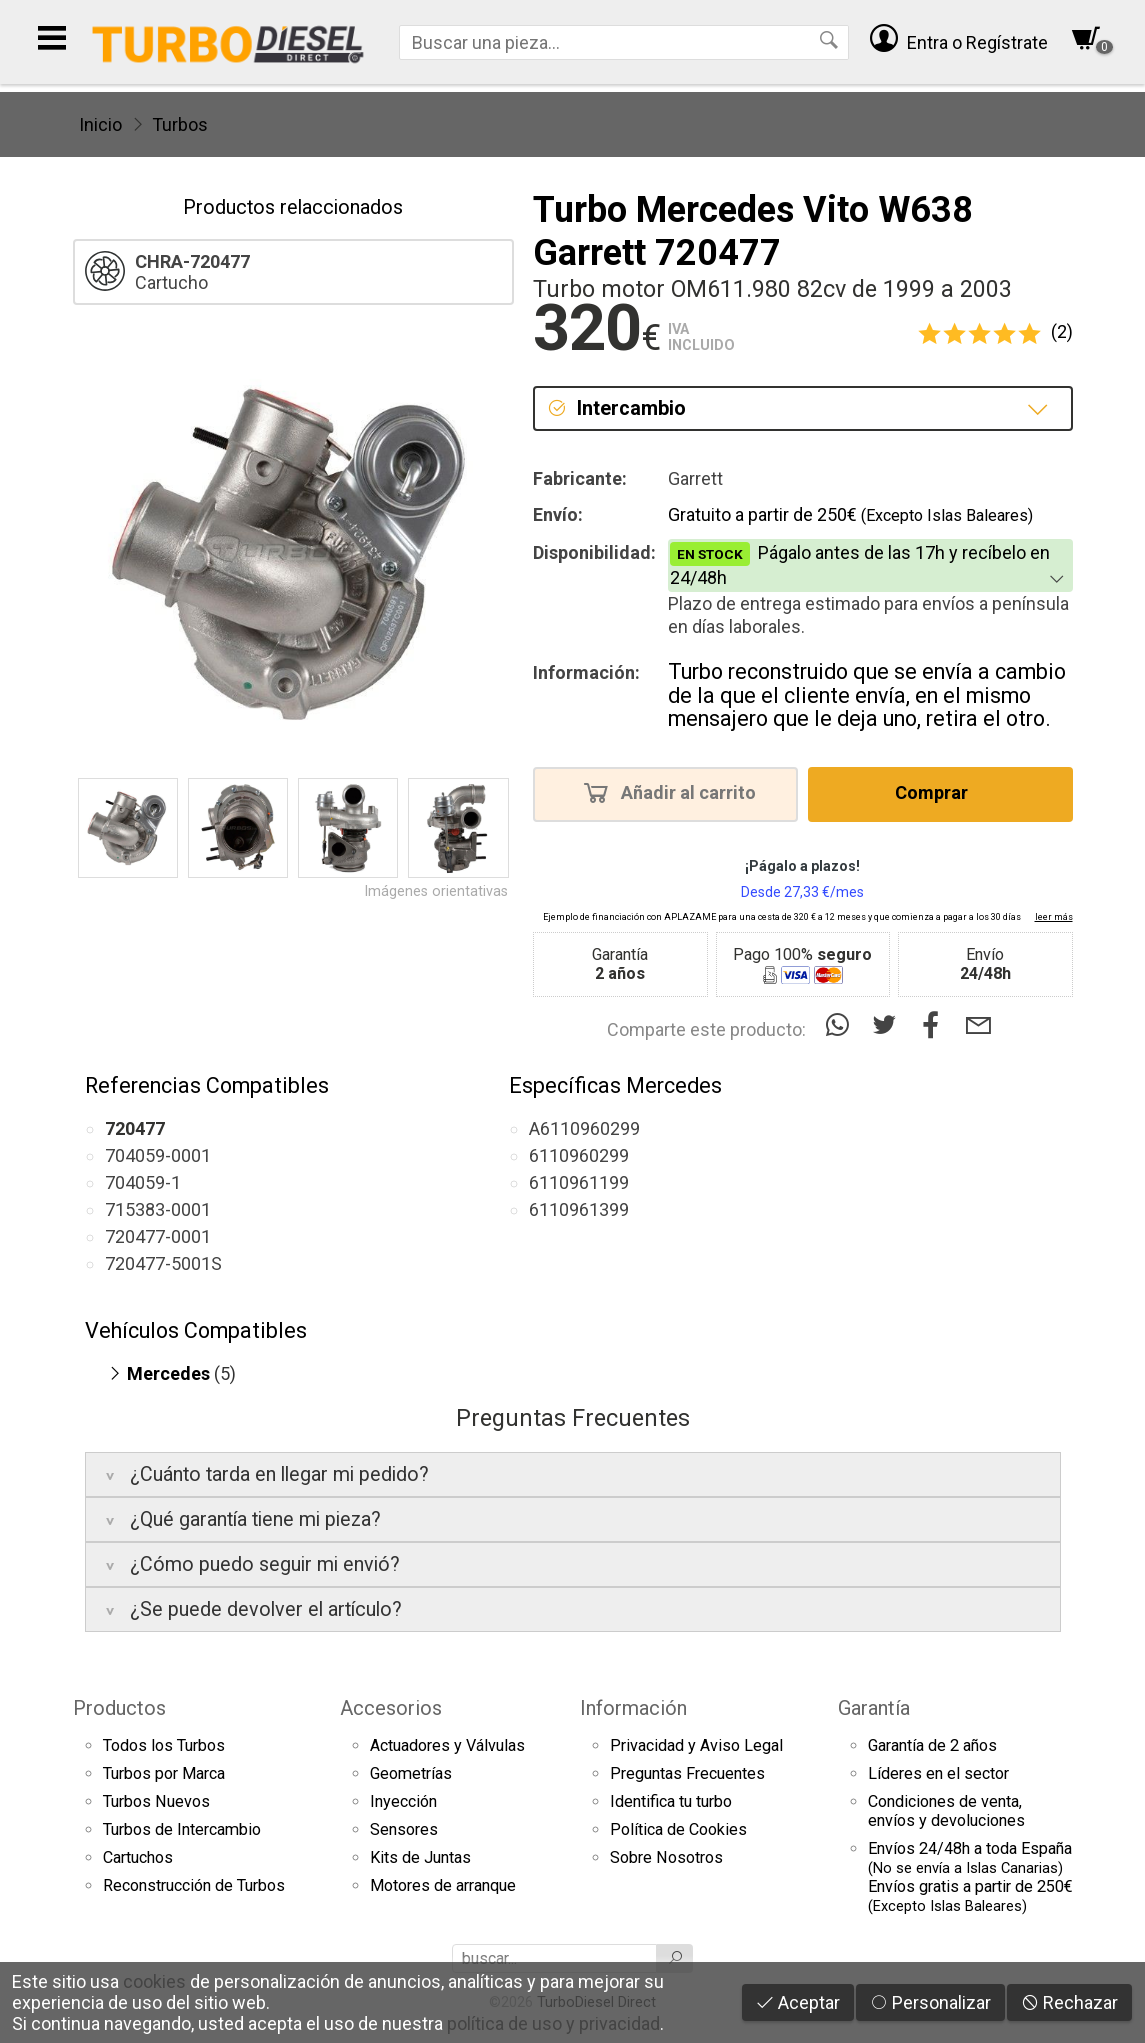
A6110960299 (584, 1128)
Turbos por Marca (164, 1773)
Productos (119, 1708)
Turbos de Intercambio (182, 1829)
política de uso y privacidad (553, 2023)
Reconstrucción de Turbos (194, 1885)
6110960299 (579, 1155)
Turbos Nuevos (156, 1801)
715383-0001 (158, 1209)
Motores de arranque (443, 1885)
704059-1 (143, 1182)
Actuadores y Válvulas (447, 1745)
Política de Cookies (678, 1829)
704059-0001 (158, 1155)
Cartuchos (138, 1857)
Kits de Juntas (420, 1857)
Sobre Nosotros (666, 1857)
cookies (154, 1981)
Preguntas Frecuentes (687, 1773)
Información (633, 1708)
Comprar (937, 792)
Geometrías (411, 1773)
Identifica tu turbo (671, 1801)
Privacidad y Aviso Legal (696, 1745)
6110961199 (579, 1182)
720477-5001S (163, 1263)
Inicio (100, 124)
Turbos (180, 124)
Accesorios (391, 1708)
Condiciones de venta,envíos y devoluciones (946, 1811)
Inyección (403, 1801)
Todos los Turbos (164, 1745)
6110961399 (579, 1209)
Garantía (874, 1708)
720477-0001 (158, 1236)
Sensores (404, 1829)
